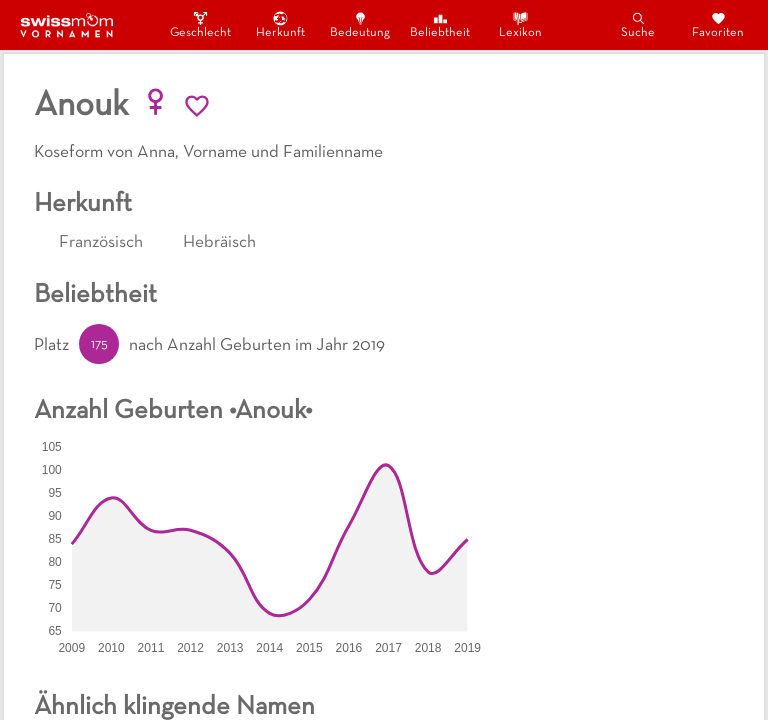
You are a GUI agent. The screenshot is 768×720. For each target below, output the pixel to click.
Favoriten (718, 24)
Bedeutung (360, 24)
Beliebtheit (440, 24)
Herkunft (280, 24)
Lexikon (520, 24)
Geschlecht (200, 24)
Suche (638, 24)
